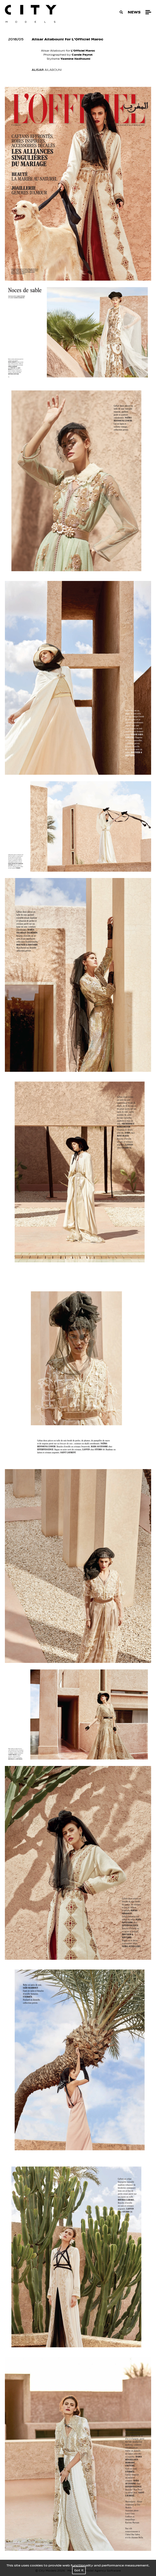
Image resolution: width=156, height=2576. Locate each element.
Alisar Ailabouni (53, 50)
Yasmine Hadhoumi (75, 58)
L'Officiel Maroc (83, 50)
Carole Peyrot (82, 54)
